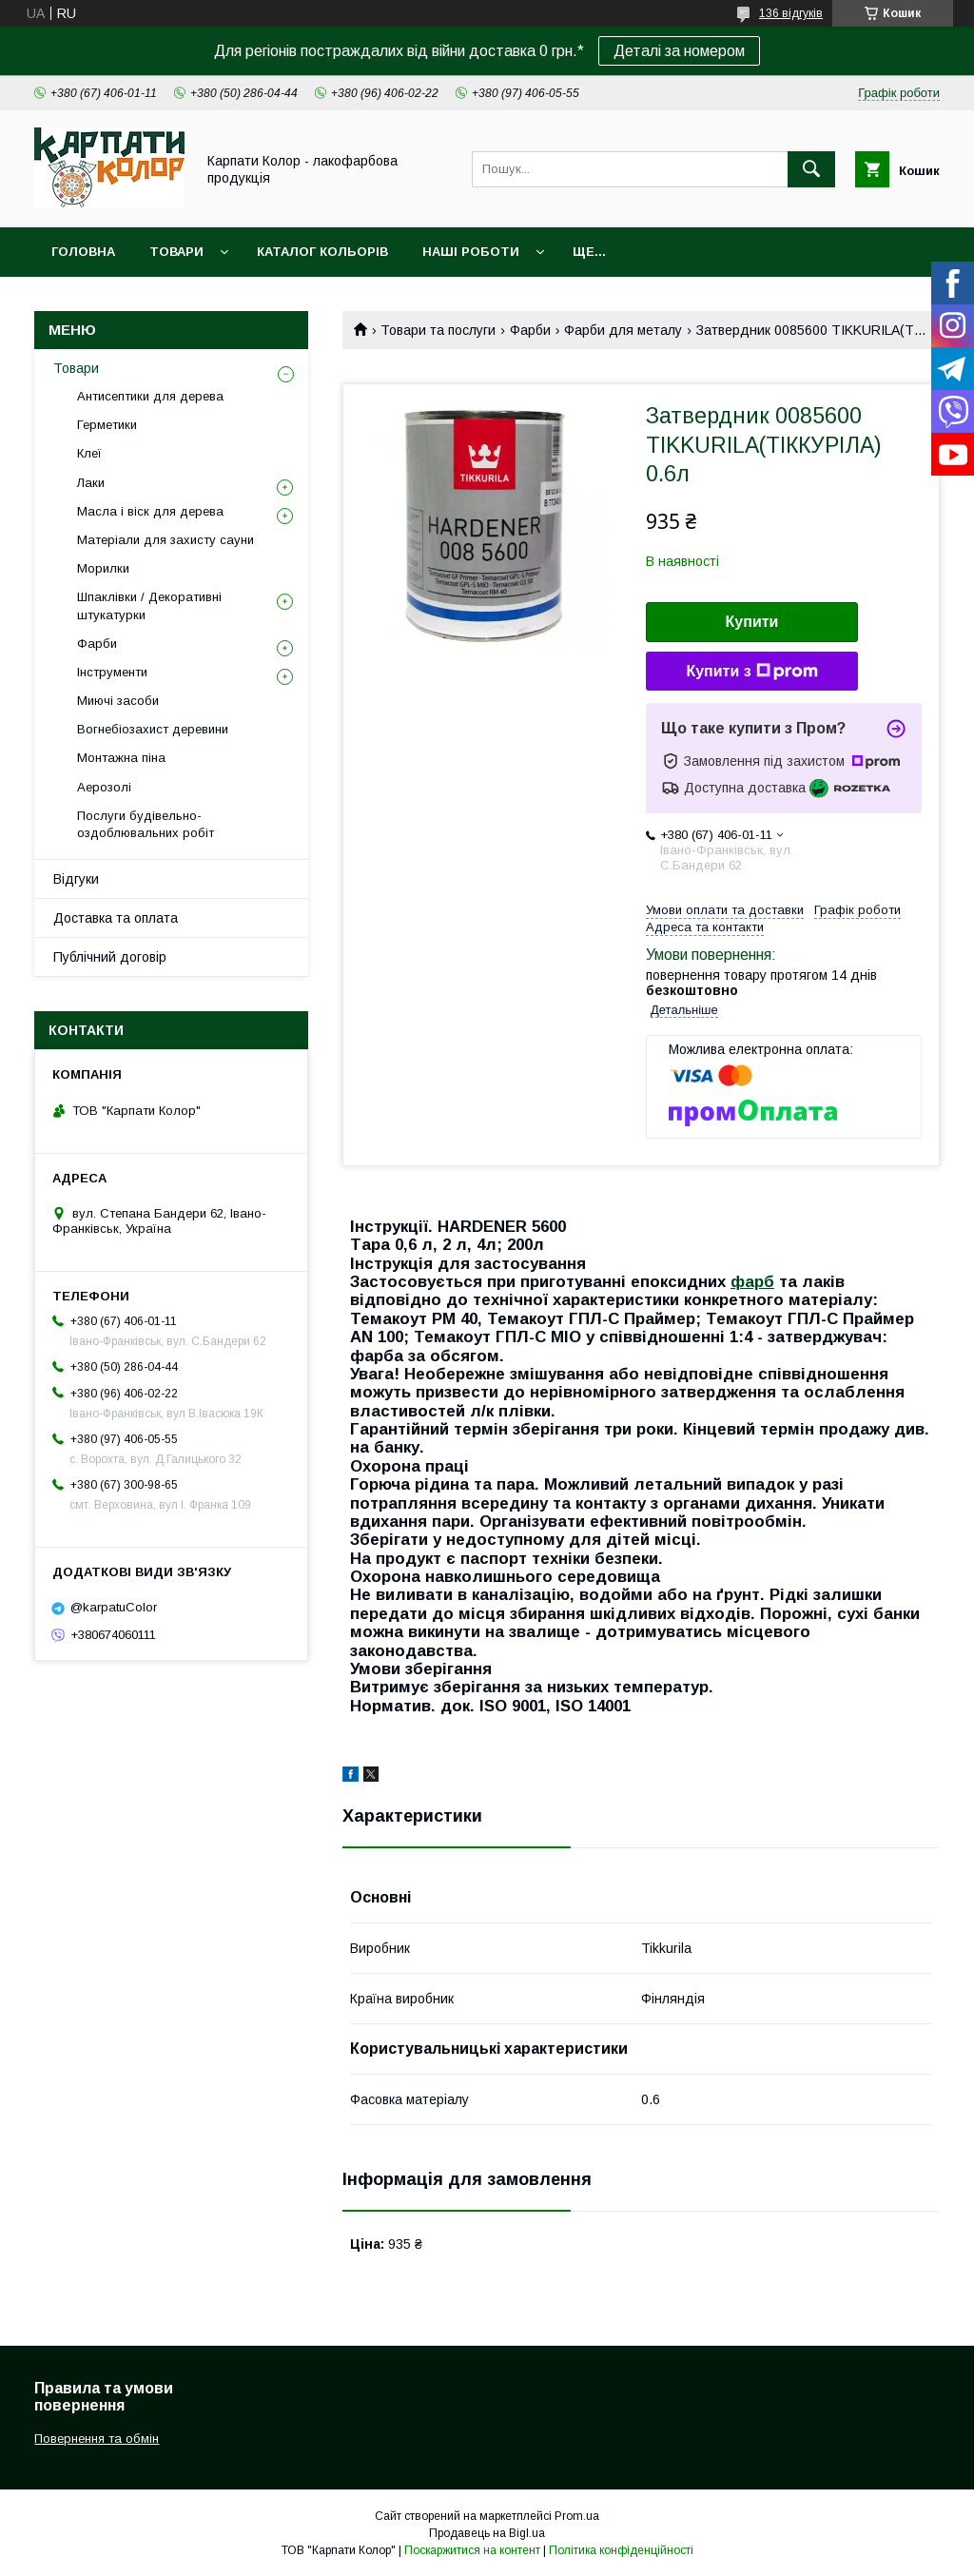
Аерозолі (104, 787)
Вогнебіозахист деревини (152, 729)
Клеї (89, 453)
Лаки (91, 483)
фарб (752, 1282)
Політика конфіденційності (621, 2550)
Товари (176, 251)
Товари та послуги (438, 330)
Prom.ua (577, 2516)
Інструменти (112, 672)
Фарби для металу (623, 330)
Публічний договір (109, 957)
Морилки (103, 568)
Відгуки (76, 879)
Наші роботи (470, 251)
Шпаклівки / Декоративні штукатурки (149, 605)
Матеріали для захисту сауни (165, 540)
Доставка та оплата (115, 918)
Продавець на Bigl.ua (487, 2533)
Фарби (530, 330)
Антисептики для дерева (150, 396)
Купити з (751, 671)
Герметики (107, 425)
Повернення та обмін (96, 2438)
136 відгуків (791, 13)
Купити (752, 622)
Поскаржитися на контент (472, 2550)
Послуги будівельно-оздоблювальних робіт (145, 824)
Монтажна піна (121, 758)
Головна (83, 251)
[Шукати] (811, 169)
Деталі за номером (679, 51)
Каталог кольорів (322, 251)
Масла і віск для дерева (150, 511)
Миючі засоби (118, 700)
